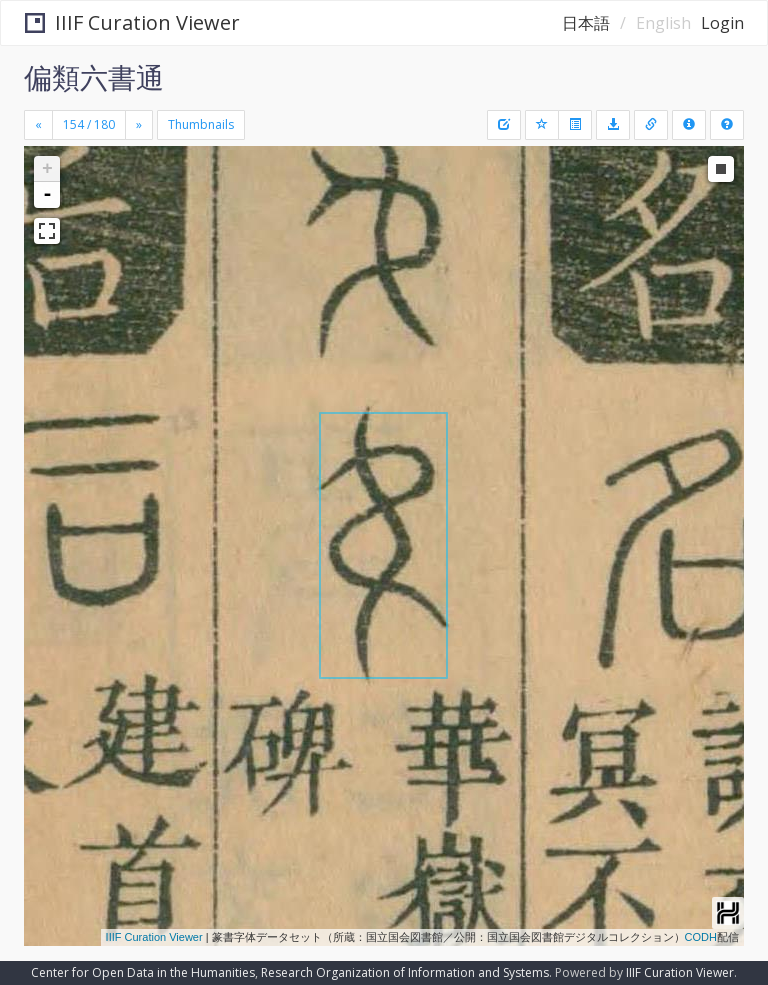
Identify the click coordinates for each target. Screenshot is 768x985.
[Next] (139, 125)
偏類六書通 (94, 77)
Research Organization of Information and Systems (405, 972)
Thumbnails (201, 124)
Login (722, 23)
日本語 (586, 23)
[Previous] (38, 125)
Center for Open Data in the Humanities (143, 972)
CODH (701, 937)
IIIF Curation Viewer (132, 22)
